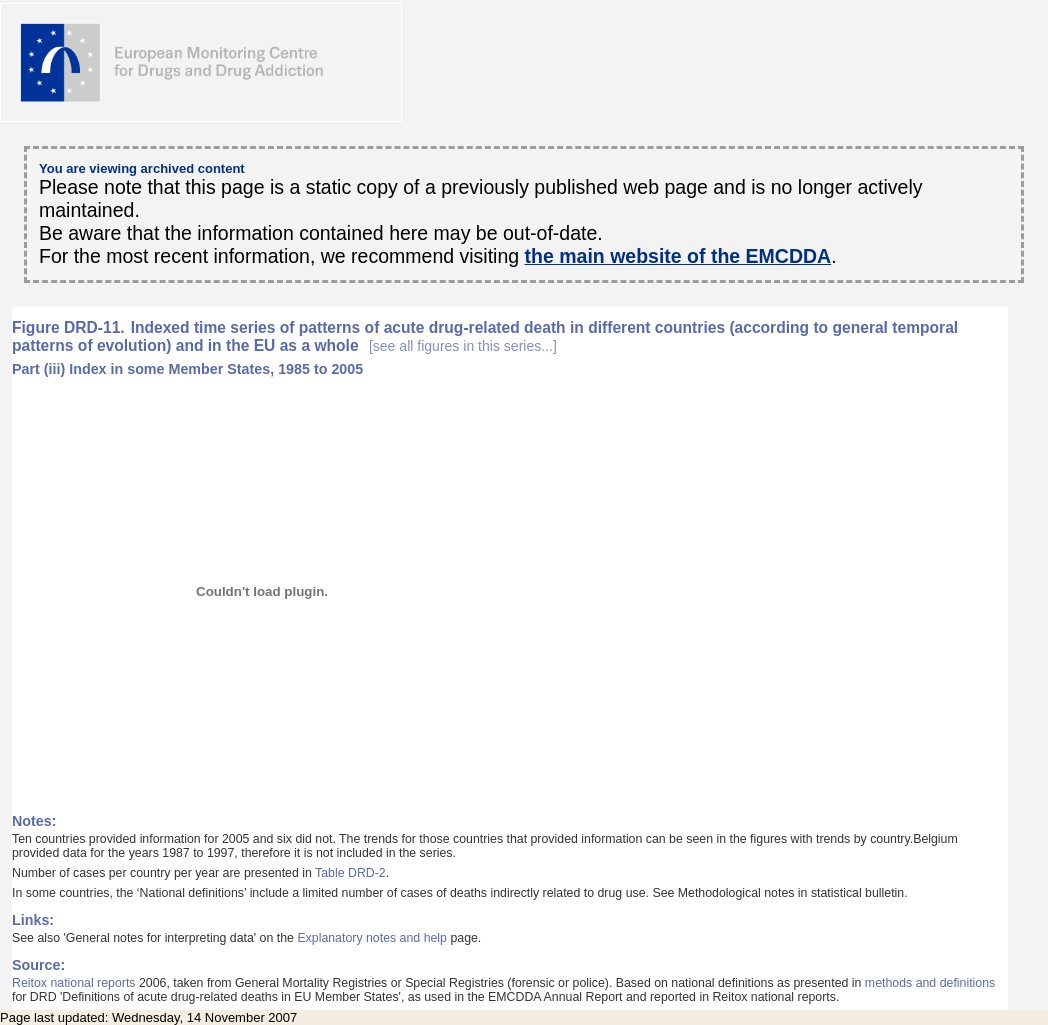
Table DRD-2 (350, 873)
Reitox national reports (74, 983)
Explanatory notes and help (372, 938)
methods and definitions (930, 983)
